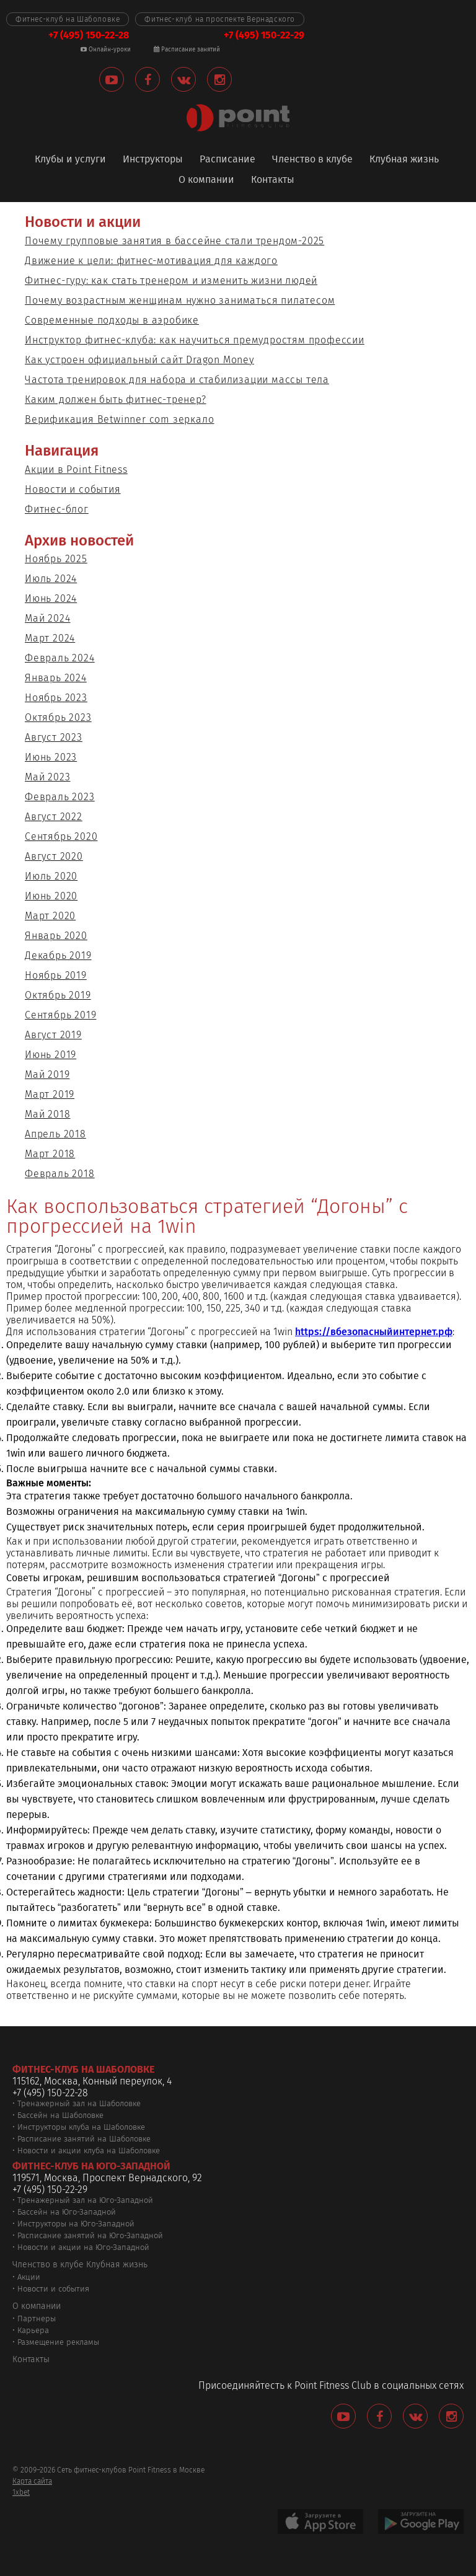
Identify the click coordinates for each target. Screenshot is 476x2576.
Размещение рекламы (58, 2342)
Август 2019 (53, 1035)
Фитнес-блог (57, 509)
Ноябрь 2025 (56, 559)
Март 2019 (49, 1094)
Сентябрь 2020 (61, 836)
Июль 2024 (51, 578)
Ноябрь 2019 (56, 975)
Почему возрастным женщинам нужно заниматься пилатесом (180, 300)
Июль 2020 (51, 876)
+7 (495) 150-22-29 (264, 35)
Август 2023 (53, 737)
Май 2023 (47, 777)
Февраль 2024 (60, 658)
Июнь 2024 (51, 598)
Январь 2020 (56, 936)
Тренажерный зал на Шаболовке (79, 2103)
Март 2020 (50, 916)
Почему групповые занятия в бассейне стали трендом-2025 (174, 241)
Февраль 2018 (60, 1174)
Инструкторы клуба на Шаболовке (81, 2127)
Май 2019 (47, 1074)
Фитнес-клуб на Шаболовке (67, 19)
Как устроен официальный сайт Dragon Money (139, 360)
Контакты (272, 180)
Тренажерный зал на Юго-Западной (85, 2200)
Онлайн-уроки (106, 50)
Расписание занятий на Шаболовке (84, 2138)
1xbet (21, 2492)
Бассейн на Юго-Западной (66, 2212)
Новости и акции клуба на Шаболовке (88, 2150)
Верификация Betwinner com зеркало (119, 419)
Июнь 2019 (50, 1055)
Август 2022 (53, 817)
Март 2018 (50, 1154)
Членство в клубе (312, 159)
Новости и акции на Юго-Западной (83, 2247)
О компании (206, 180)
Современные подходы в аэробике (112, 320)
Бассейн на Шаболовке (60, 2115)
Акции (28, 2277)
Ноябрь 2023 (56, 698)
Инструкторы (153, 159)
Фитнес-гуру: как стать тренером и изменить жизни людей (171, 280)
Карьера (33, 2330)
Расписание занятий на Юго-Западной (90, 2235)
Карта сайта (32, 2481)
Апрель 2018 (55, 1134)
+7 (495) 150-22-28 (88, 35)
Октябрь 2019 (58, 995)
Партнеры (36, 2318)
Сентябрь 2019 (60, 1015)
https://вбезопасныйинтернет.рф (373, 1332)
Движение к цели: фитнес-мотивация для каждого (151, 261)
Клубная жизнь (404, 159)
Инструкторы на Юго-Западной (75, 2223)
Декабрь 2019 (58, 955)
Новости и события (73, 489)
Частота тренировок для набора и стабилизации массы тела (177, 380)
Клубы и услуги (70, 159)
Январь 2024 (56, 678)
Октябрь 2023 (58, 717)
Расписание (227, 159)
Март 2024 (50, 638)
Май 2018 (47, 1114)
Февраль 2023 (60, 797)
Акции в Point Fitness (76, 469)
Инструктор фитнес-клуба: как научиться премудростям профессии (194, 340)
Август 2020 (54, 856)
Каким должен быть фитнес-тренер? (115, 399)
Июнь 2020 (51, 896)
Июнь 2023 (51, 757)
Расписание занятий (187, 50)
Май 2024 (47, 618)
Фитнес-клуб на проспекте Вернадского (219, 19)
